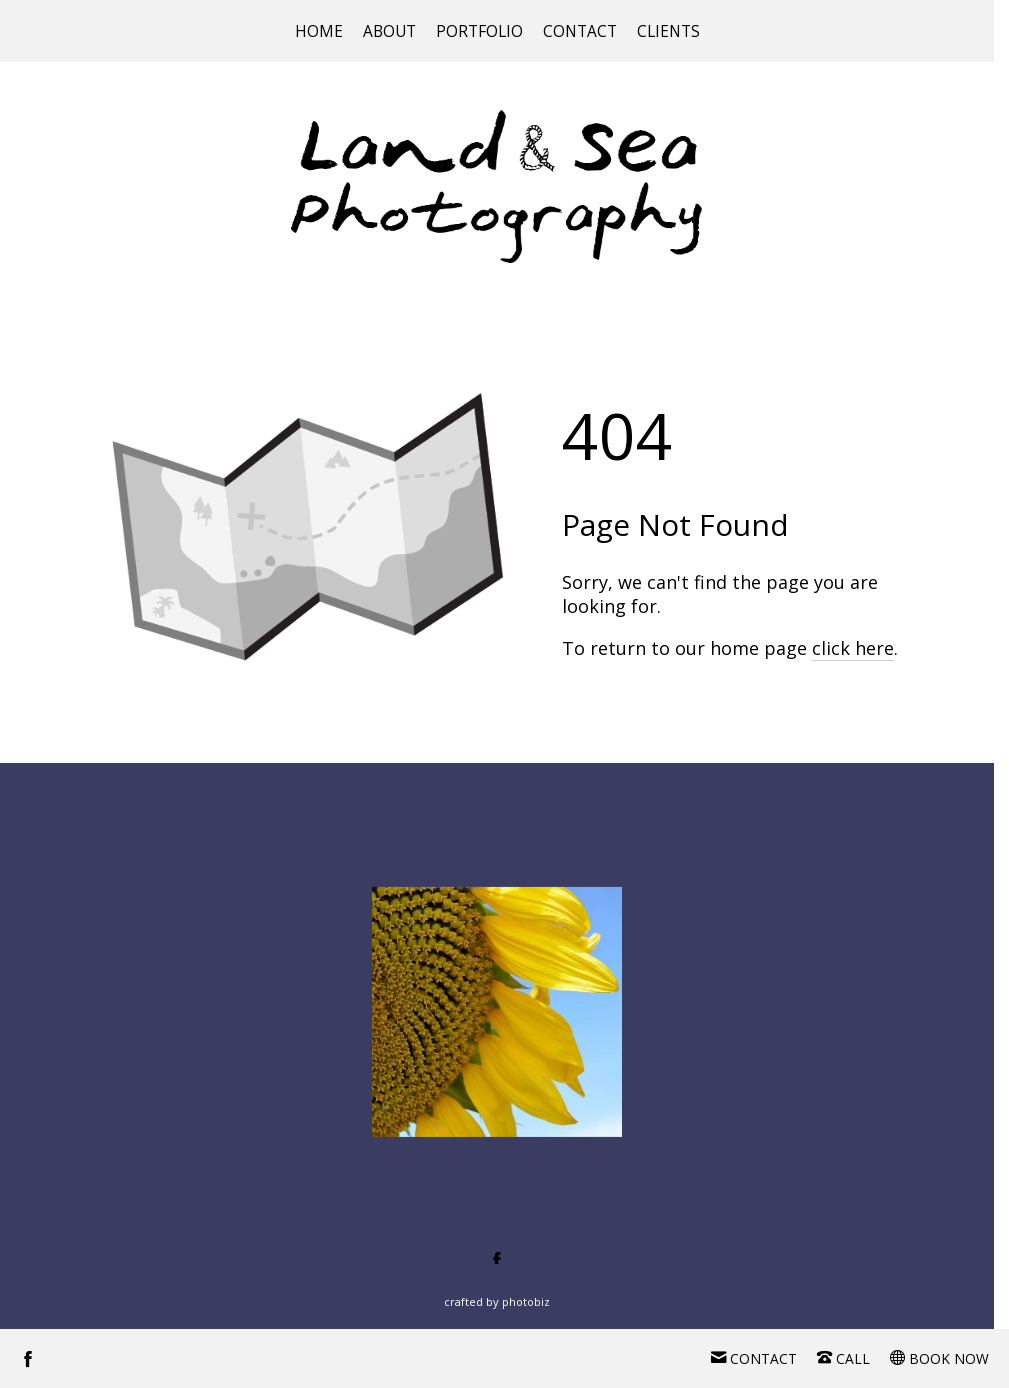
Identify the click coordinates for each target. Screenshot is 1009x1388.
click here (853, 648)
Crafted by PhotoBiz (497, 1301)
